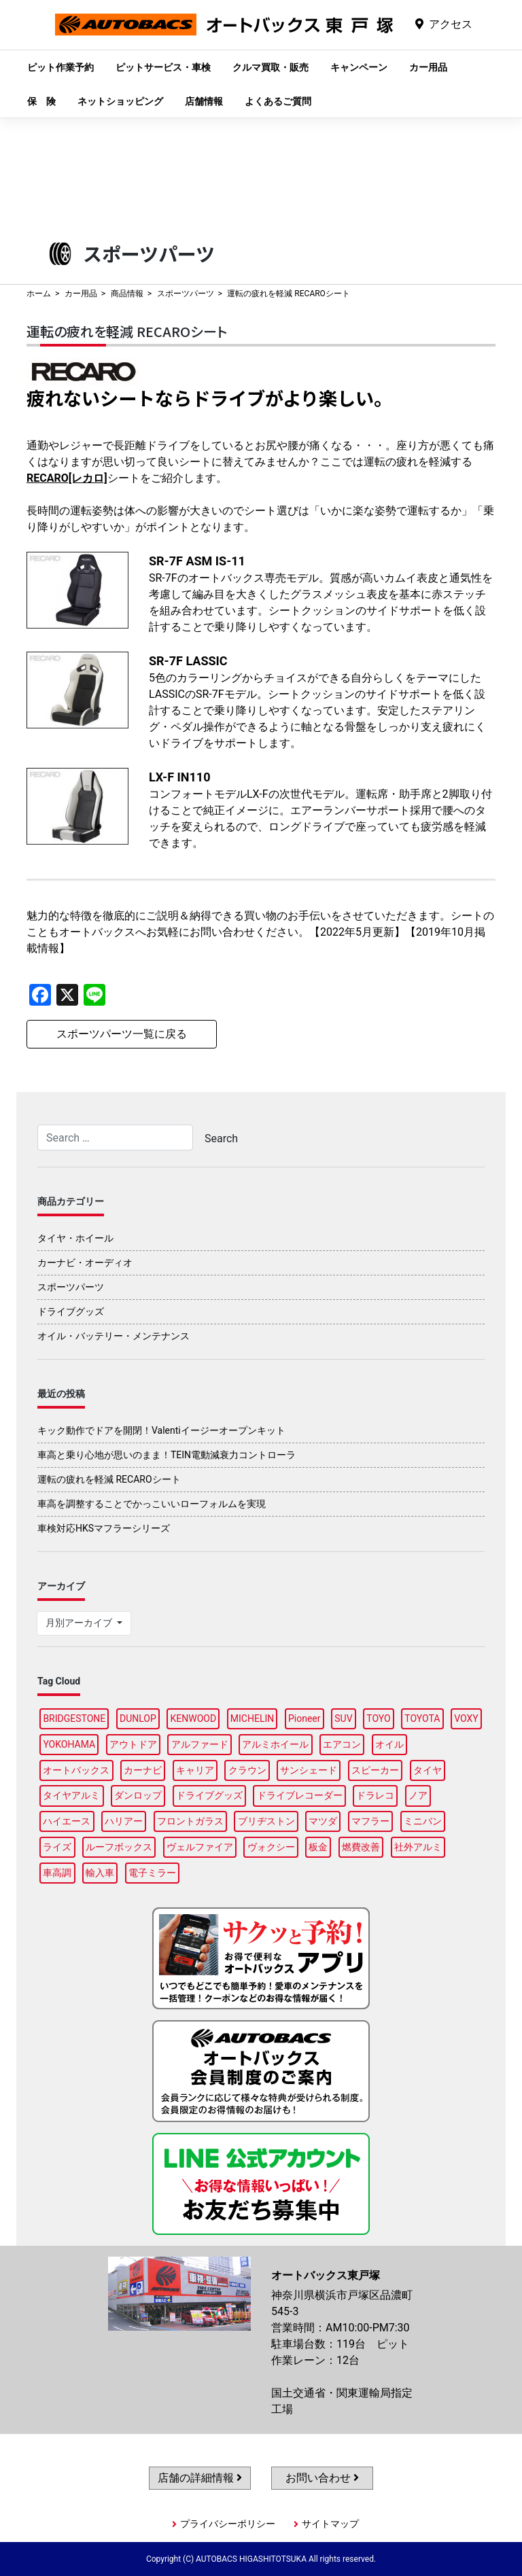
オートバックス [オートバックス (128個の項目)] (76, 1770)
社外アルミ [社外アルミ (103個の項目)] (418, 1846)
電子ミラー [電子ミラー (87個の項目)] (152, 1872)
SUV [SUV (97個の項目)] (343, 1718)
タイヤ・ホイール (75, 1238)
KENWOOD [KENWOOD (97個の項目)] (194, 1718)
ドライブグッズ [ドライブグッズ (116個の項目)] (209, 1795)
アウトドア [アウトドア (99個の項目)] (133, 1744)
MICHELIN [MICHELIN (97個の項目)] (252, 1718)
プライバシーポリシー (227, 2523)
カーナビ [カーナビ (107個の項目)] (143, 1770)
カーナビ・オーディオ (85, 1262)
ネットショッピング (120, 101)
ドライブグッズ (70, 1311)
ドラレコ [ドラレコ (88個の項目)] (375, 1795)
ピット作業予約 (60, 67)
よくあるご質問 (278, 101)
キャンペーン (358, 67)
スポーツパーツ (185, 293)
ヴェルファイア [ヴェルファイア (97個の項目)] (200, 1846)
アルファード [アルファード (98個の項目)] (199, 1744)
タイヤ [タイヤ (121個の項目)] (427, 1770)
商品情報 (127, 293)
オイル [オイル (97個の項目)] (389, 1744)
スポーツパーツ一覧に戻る (121, 1033)
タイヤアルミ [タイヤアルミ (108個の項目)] (71, 1795)
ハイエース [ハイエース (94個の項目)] (66, 1821)
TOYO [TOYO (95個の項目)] (378, 1718)
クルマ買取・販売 (270, 67)
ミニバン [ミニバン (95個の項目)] (423, 1821)
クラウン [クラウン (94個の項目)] (247, 1770)
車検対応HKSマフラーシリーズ (103, 1528)
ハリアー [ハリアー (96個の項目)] (124, 1821)
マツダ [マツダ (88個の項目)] (323, 1821)
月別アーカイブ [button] (80, 1622)
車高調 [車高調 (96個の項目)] (57, 1872)
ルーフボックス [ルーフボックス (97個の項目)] (119, 1846)
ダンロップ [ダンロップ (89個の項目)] (138, 1795)
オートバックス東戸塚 (224, 35)
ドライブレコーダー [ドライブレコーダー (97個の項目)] (300, 1795)
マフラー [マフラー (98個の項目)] (370, 1821)
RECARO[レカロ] (67, 478)
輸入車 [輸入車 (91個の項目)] (100, 1872)
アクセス (450, 24)
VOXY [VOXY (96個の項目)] (466, 1718)
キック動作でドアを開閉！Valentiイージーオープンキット (161, 1430)
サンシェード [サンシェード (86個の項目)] (308, 1770)
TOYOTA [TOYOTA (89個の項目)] (422, 1718)
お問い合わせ (322, 2477)
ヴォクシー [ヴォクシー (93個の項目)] (271, 1846)
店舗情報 (204, 101)
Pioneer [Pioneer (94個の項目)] (304, 1718)
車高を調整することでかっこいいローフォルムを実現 (151, 1503)
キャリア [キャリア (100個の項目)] (195, 1770)
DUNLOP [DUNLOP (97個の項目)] (138, 1718)
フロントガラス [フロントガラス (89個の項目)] (190, 1821)
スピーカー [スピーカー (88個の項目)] (375, 1770)
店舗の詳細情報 (200, 2477)
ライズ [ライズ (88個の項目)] (57, 1846)
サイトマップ (330, 2523)
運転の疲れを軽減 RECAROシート (109, 1479)
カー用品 (428, 67)
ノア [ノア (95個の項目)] (418, 1795)
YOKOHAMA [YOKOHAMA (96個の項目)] (69, 1744)
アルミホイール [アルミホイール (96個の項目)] (275, 1744)
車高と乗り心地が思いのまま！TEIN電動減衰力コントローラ (166, 1454)
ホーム (39, 293)
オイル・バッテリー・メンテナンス (113, 1335)
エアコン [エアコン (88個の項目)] (342, 1744)
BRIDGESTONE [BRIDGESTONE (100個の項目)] (74, 1718)
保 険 (41, 101)
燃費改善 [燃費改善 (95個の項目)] (361, 1846)
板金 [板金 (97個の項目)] (318, 1846)
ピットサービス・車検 (163, 67)
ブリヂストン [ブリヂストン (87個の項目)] (266, 1821)
